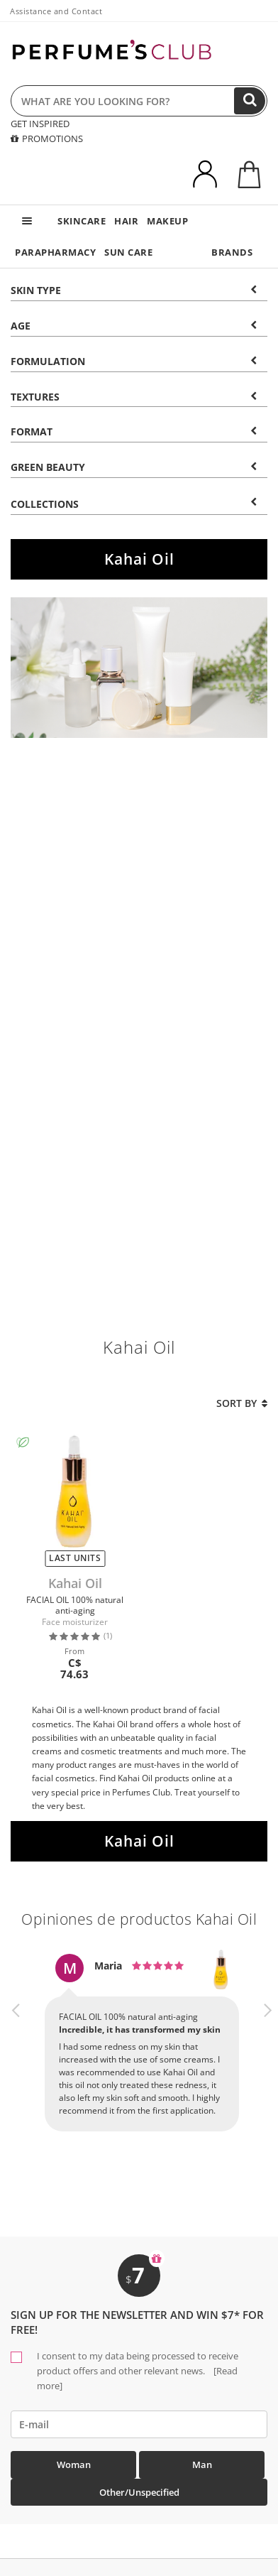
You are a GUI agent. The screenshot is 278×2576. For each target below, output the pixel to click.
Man (202, 2464)
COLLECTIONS (134, 504)
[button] (16, 2055)
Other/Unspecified (139, 2492)
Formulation (134, 361)
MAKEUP (167, 220)
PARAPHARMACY (55, 252)
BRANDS (231, 252)
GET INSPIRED (40, 123)
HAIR (126, 220)
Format (134, 431)
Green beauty (134, 467)
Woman (74, 2464)
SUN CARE (128, 252)
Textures (134, 396)
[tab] (139, 289)
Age (134, 325)
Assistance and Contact (56, 11)
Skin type (134, 290)
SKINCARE (81, 220)
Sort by (241, 1403)
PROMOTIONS (47, 138)
